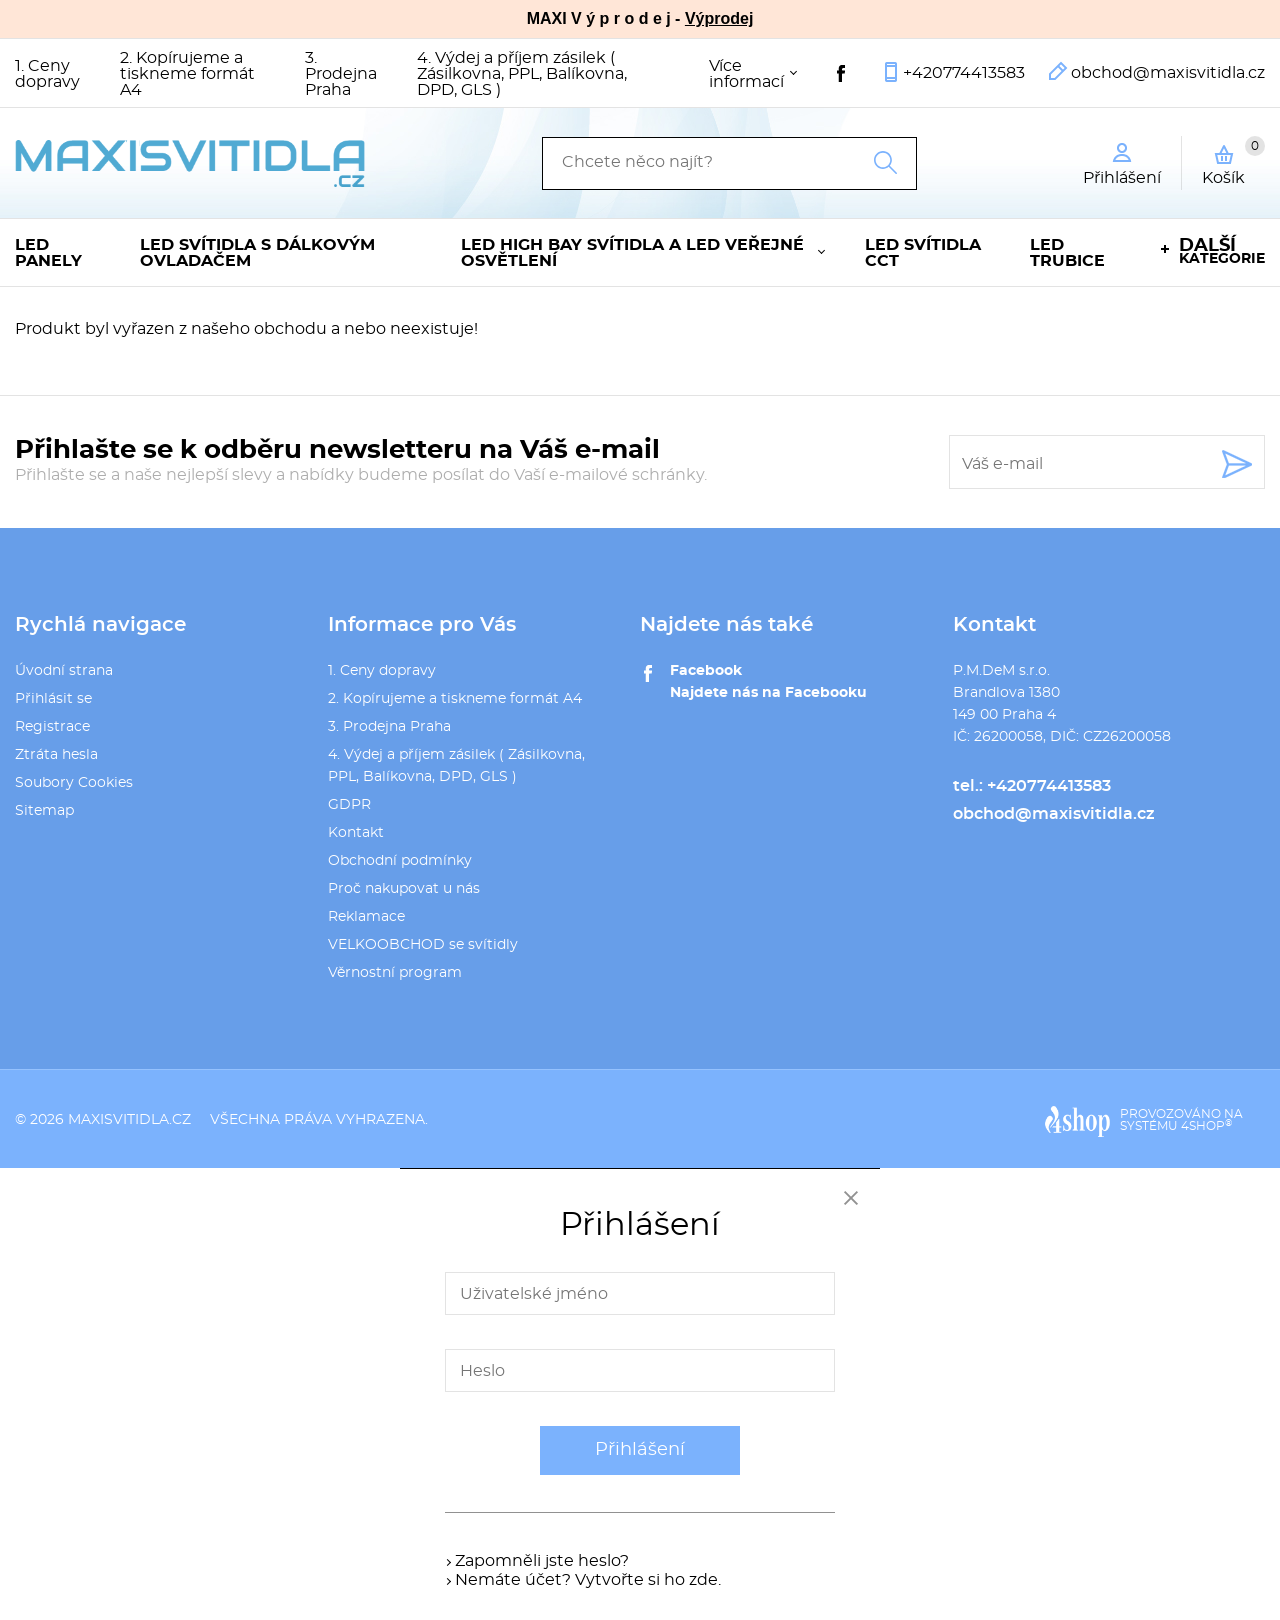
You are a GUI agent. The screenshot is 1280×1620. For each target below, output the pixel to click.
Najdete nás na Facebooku (768, 693)
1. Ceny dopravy (47, 74)
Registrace (52, 727)
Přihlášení (640, 1450)
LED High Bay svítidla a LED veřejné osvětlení (632, 253)
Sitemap (44, 811)
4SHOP (1206, 1126)
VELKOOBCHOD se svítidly (423, 945)
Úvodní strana (64, 671)
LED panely (48, 253)
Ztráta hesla (56, 755)
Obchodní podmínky (400, 861)
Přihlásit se (53, 699)
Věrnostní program (395, 973)
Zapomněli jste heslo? (542, 1561)
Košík (1233, 161)
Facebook (706, 671)
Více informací (746, 74)
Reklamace (366, 917)
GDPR (349, 805)
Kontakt (356, 833)
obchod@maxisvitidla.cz (1168, 73)
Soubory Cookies (74, 783)
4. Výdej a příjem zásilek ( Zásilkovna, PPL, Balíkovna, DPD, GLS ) (522, 74)
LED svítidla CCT (923, 253)
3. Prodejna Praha (341, 74)
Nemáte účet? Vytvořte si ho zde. (588, 1580)
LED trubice (1067, 253)
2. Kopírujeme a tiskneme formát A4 (187, 74)
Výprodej (719, 18)
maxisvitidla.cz (129, 1120)
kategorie (1222, 251)
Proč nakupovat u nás (404, 889)
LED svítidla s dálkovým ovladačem (257, 253)
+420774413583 (964, 73)
